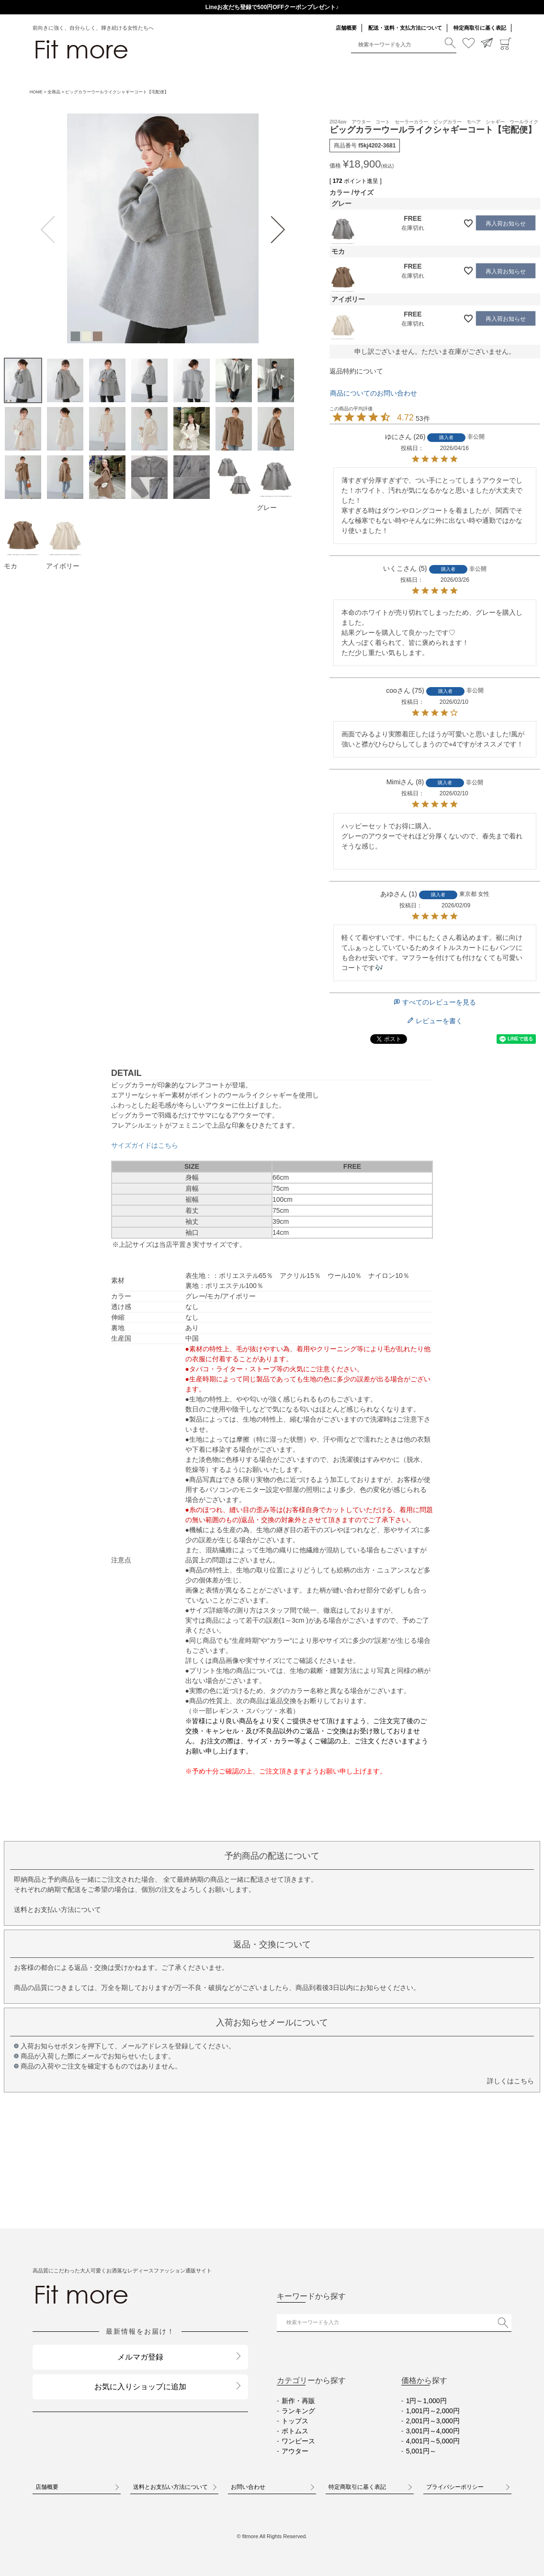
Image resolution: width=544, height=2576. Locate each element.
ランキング (298, 2411)
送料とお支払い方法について (57, 1909)
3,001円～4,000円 (433, 2431)
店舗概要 (346, 28)
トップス (295, 2421)
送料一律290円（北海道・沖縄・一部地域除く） (272, 7)
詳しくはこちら (510, 2081)
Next (275, 229)
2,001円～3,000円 (433, 2421)
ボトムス (295, 2431)
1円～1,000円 (426, 2401)
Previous (49, 229)
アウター (295, 2451)
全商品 (53, 92)
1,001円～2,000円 (433, 2411)
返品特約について (356, 371)
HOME (36, 92)
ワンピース (298, 2441)
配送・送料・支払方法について (405, 28)
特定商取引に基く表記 (479, 28)
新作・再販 (298, 2401)
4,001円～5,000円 (433, 2441)
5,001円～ (421, 2451)
